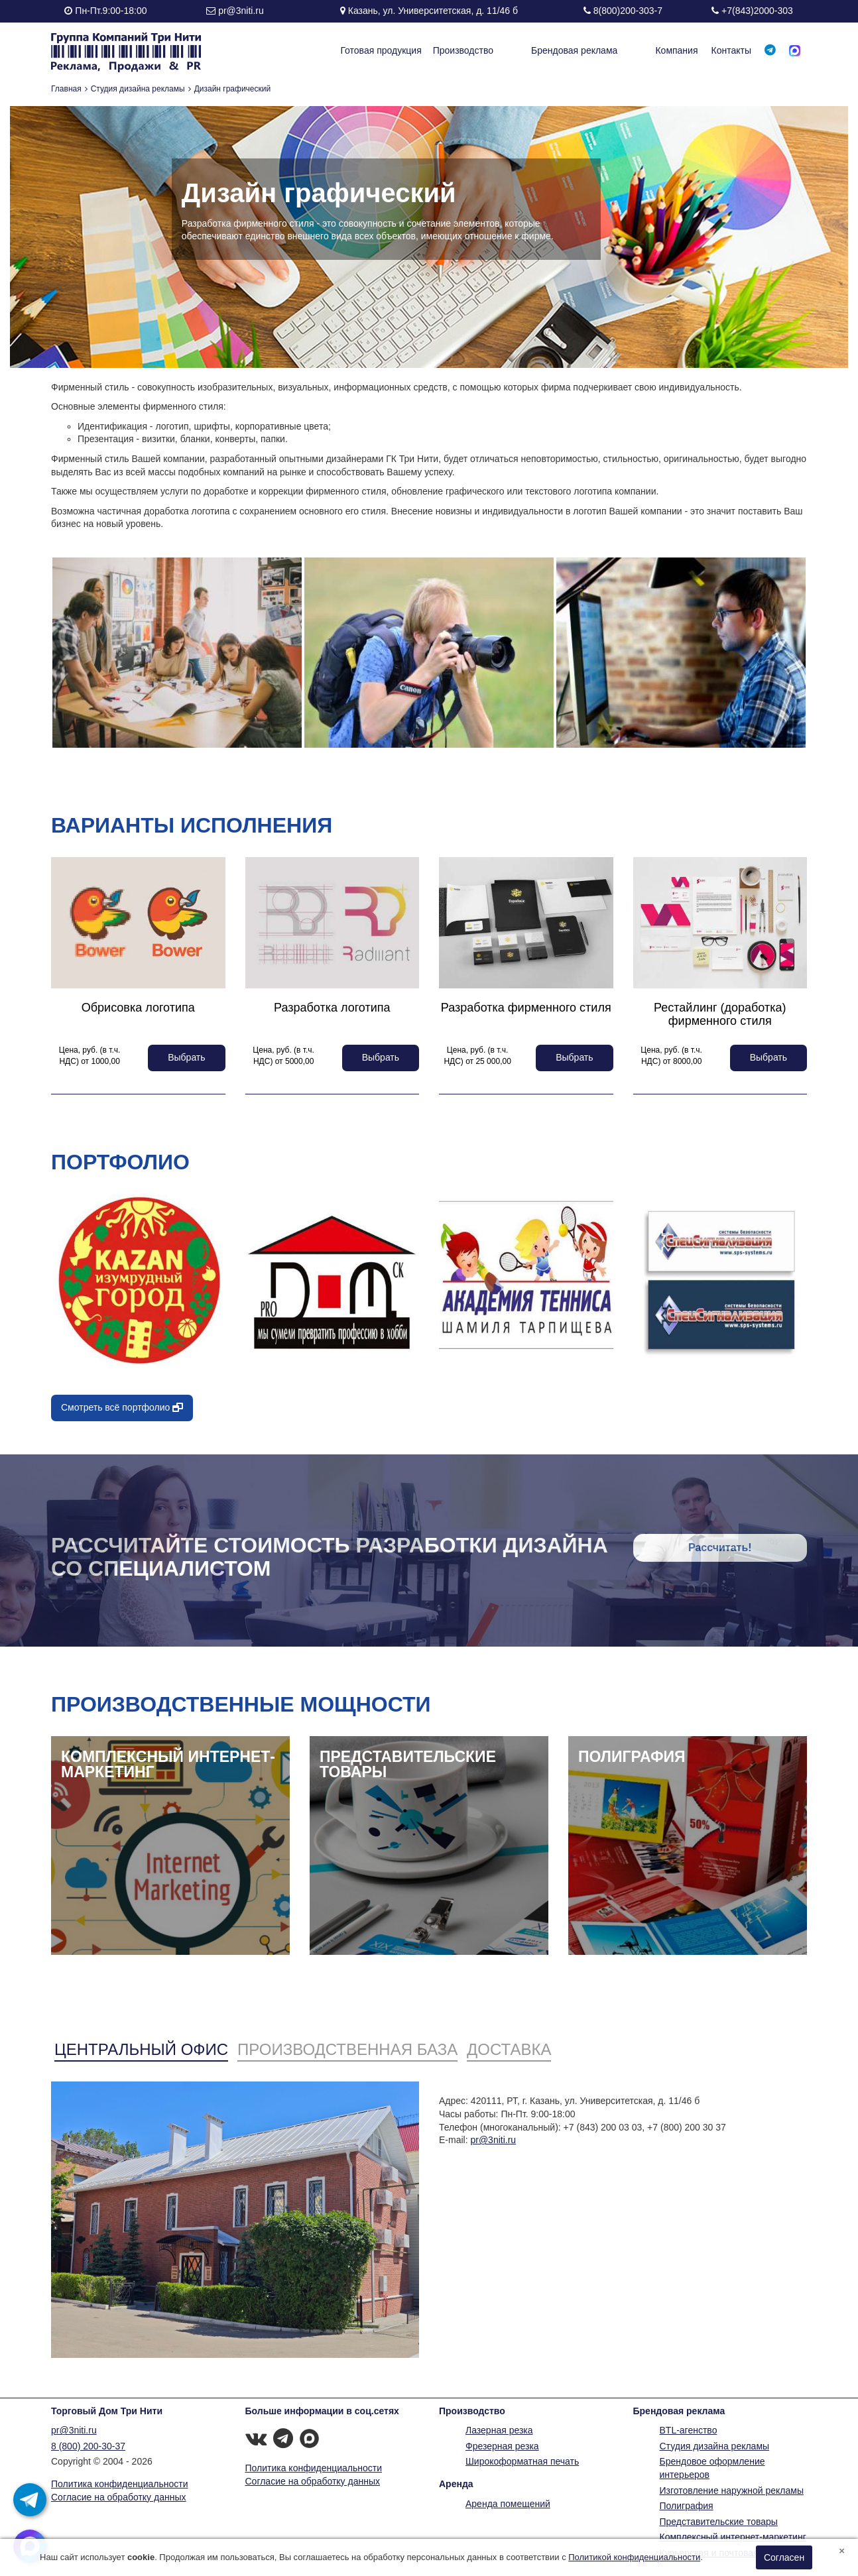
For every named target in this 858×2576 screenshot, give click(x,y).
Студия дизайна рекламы (138, 88)
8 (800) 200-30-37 (88, 2446)
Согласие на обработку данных (118, 2497)
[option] (177, 652)
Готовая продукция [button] (430, 50)
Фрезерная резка (502, 2446)
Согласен (784, 2557)
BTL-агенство (688, 2430)
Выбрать (186, 1057)
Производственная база (347, 2049)
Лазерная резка (499, 2430)
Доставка (509, 2049)
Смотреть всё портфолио (122, 1407)
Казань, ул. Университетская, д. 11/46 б (433, 10)
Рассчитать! (720, 1547)
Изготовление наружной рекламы (732, 2490)
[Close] (842, 2550)
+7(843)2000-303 (757, 10)
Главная (66, 88)
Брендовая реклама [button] (599, 50)
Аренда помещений (507, 2503)
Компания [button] (676, 50)
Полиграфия (686, 2505)
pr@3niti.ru (241, 10)
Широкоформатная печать (522, 2461)
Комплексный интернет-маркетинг (733, 2537)
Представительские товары (719, 2521)
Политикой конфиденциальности (634, 2557)
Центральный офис (141, 2049)
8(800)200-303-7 (627, 10)
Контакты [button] (731, 50)
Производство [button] (512, 50)
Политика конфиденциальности (119, 2484)
